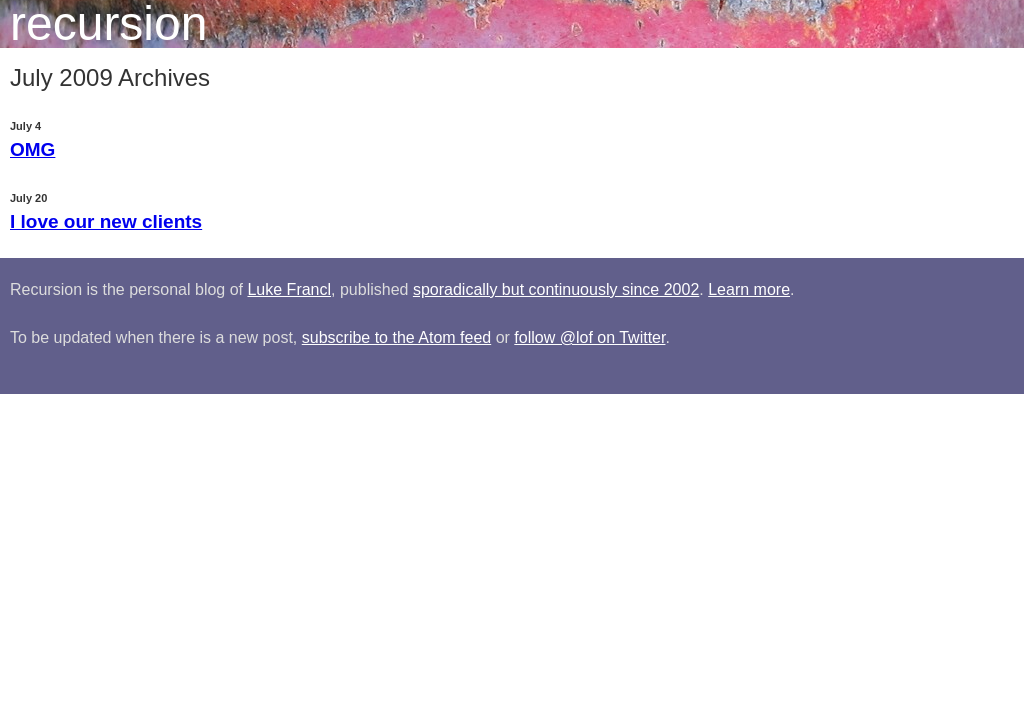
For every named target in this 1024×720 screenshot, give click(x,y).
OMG (32, 149)
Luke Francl (289, 289)
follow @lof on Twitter (589, 337)
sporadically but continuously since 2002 (556, 289)
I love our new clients (106, 221)
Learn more (749, 289)
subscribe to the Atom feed (396, 337)
